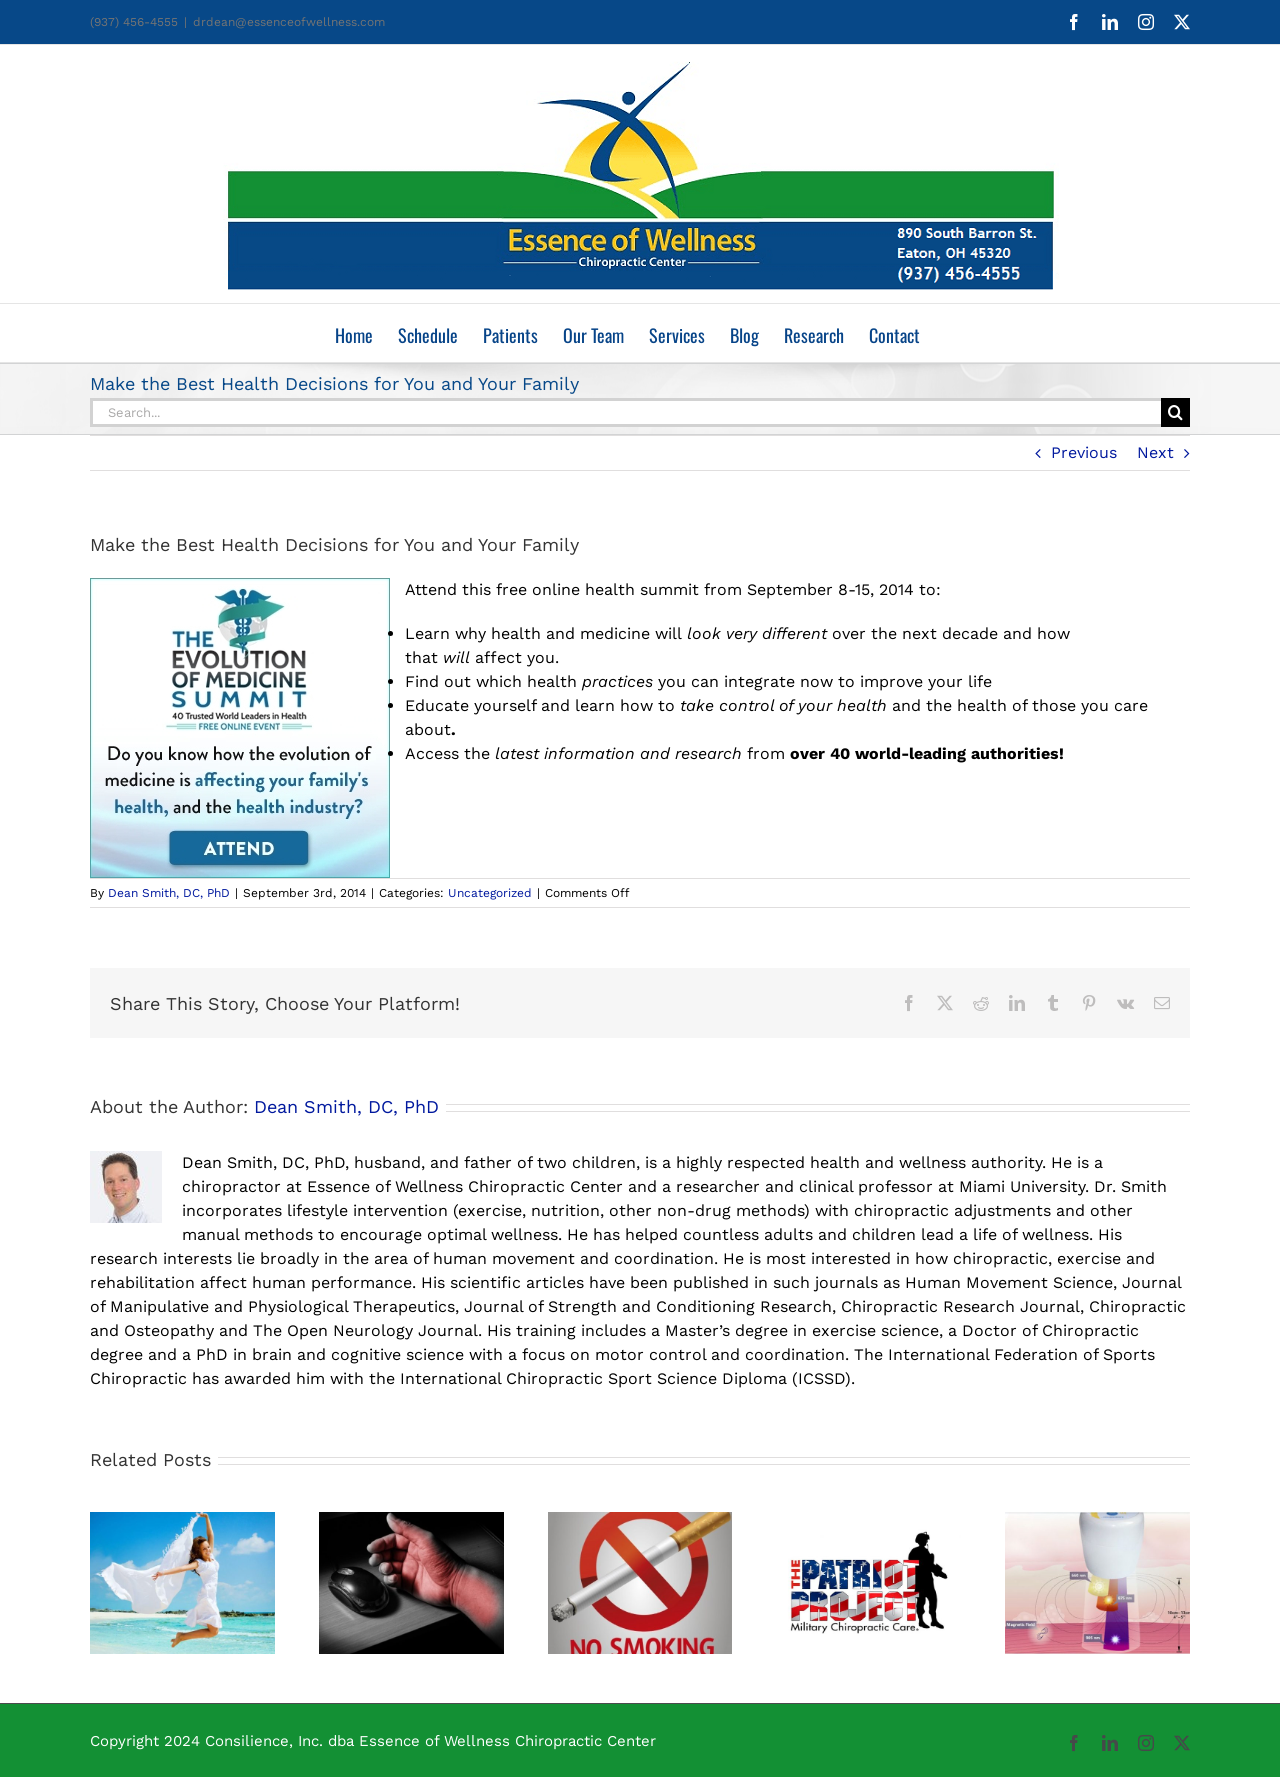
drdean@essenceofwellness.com (289, 22)
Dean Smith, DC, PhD (169, 893)
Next (1155, 452)
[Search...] (625, 412)
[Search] (1175, 412)
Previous (1084, 452)
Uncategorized (490, 893)
